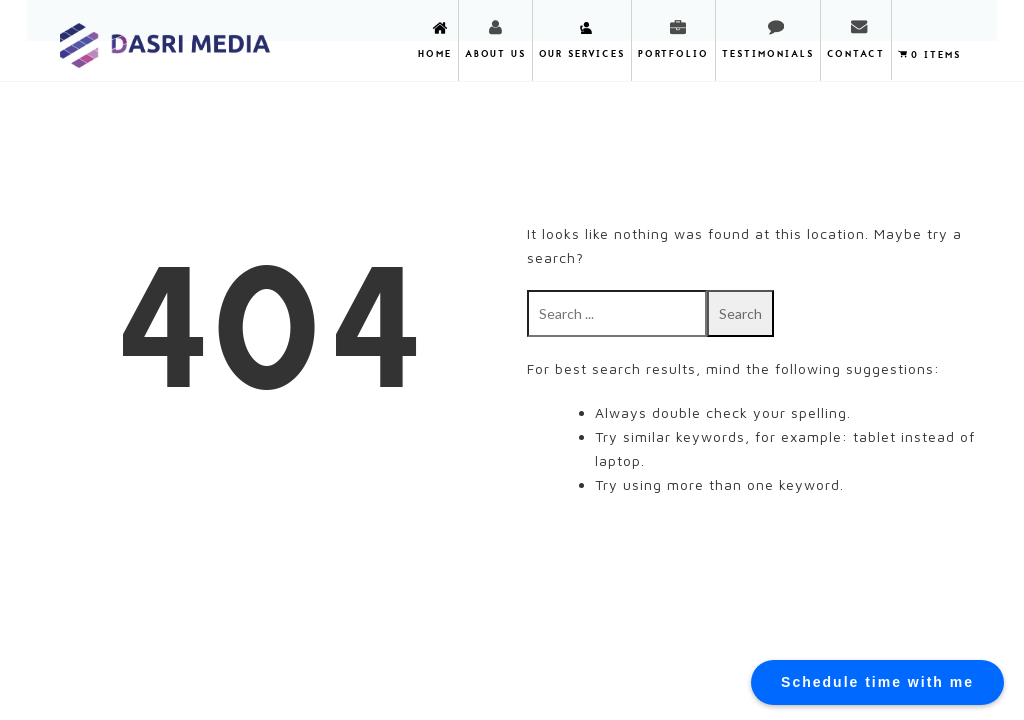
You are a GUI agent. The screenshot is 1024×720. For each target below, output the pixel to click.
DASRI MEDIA (165, 39)
